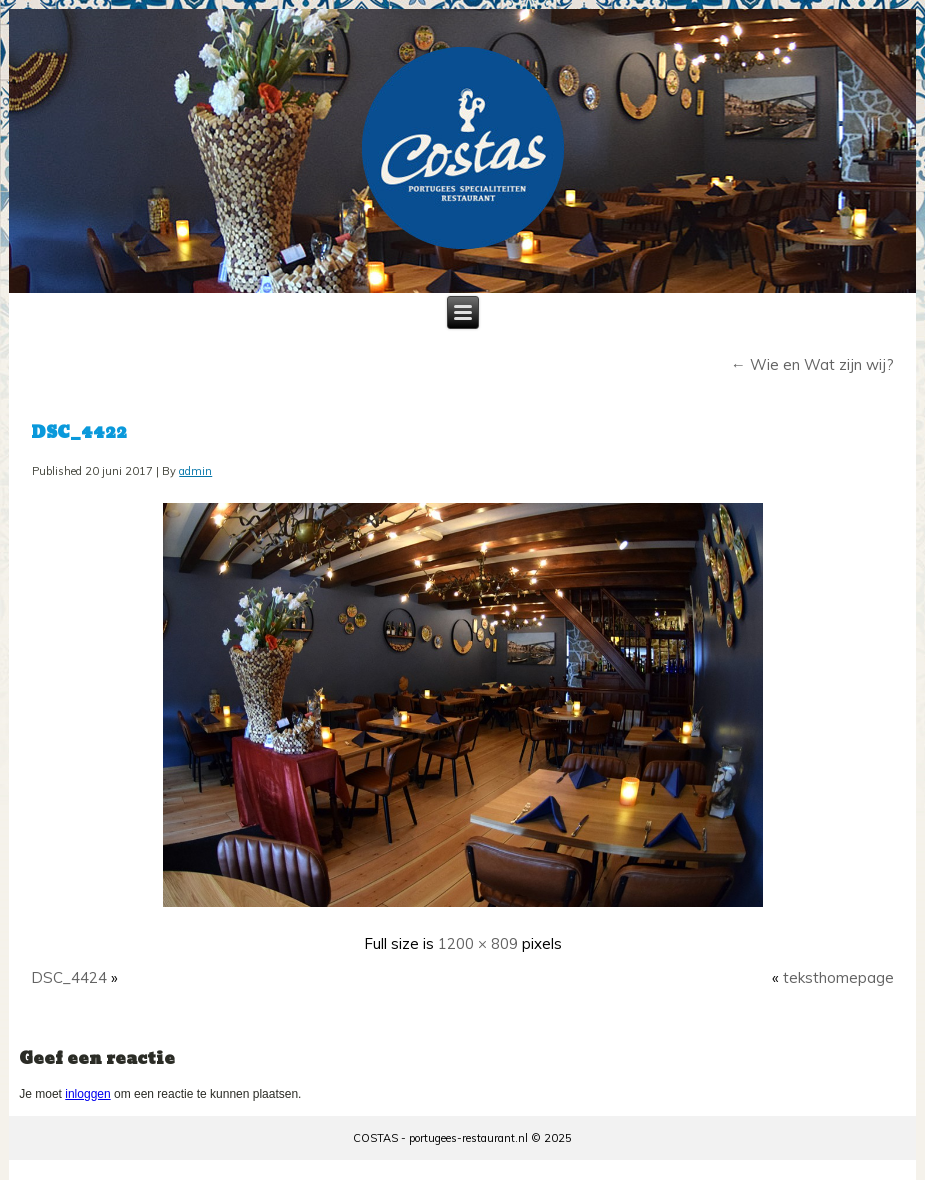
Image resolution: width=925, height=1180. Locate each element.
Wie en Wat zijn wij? (812, 364)
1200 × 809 (478, 943)
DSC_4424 (69, 977)
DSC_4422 (79, 432)
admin (195, 471)
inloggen (87, 1094)
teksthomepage (838, 977)
